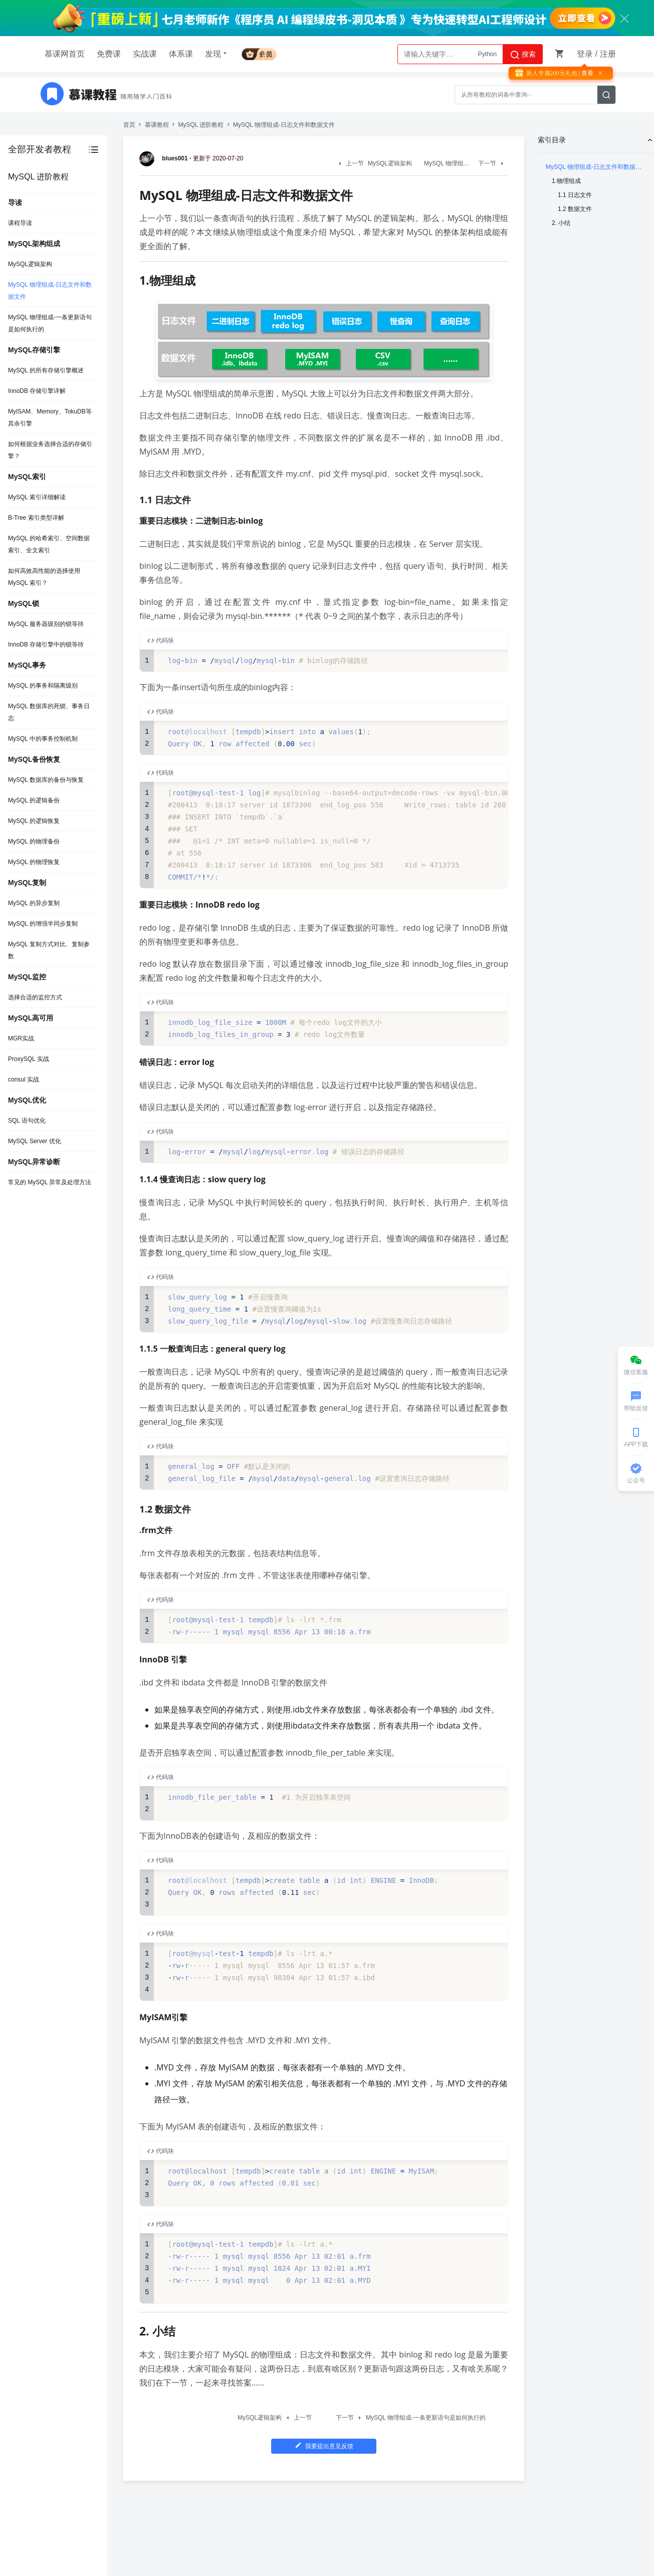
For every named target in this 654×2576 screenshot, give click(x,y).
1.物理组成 (566, 180)
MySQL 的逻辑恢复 (34, 820)
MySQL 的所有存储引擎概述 (46, 370)
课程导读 (20, 223)
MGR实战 (21, 1038)
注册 (608, 54)
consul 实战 (23, 1079)
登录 (585, 54)
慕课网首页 (65, 54)
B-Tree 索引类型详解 (36, 517)
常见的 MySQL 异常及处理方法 (49, 1182)
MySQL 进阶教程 (201, 124)
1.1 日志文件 (575, 194)
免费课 (109, 54)
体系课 (181, 54)
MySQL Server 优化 (34, 1141)
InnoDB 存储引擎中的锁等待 (46, 644)
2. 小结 (561, 223)
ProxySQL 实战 (28, 1058)
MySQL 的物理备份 (34, 841)
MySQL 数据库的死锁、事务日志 (49, 712)
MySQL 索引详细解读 (37, 497)
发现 (217, 53)
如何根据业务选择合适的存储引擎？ (50, 450)
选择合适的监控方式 (35, 997)
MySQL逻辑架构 (30, 264)
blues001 (165, 158)
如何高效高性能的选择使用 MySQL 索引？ (44, 576)
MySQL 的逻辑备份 (34, 800)
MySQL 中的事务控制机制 (43, 738)
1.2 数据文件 (575, 208)
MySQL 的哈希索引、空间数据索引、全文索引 (49, 544)
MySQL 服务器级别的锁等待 (46, 623)
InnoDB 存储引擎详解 (37, 390)
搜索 (523, 55)
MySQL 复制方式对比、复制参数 (49, 950)
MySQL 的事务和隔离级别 (43, 685)
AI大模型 (485, 54)
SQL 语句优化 (27, 1120)
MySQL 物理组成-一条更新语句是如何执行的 (50, 323)
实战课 (145, 54)
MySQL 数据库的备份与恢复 (46, 779)
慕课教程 (157, 124)
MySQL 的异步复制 (34, 903)
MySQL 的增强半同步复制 (43, 923)
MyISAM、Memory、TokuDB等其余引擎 (50, 417)
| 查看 (585, 73)
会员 (259, 52)
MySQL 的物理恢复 (34, 862)
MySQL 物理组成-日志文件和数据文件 (50, 290)
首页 (129, 124)
